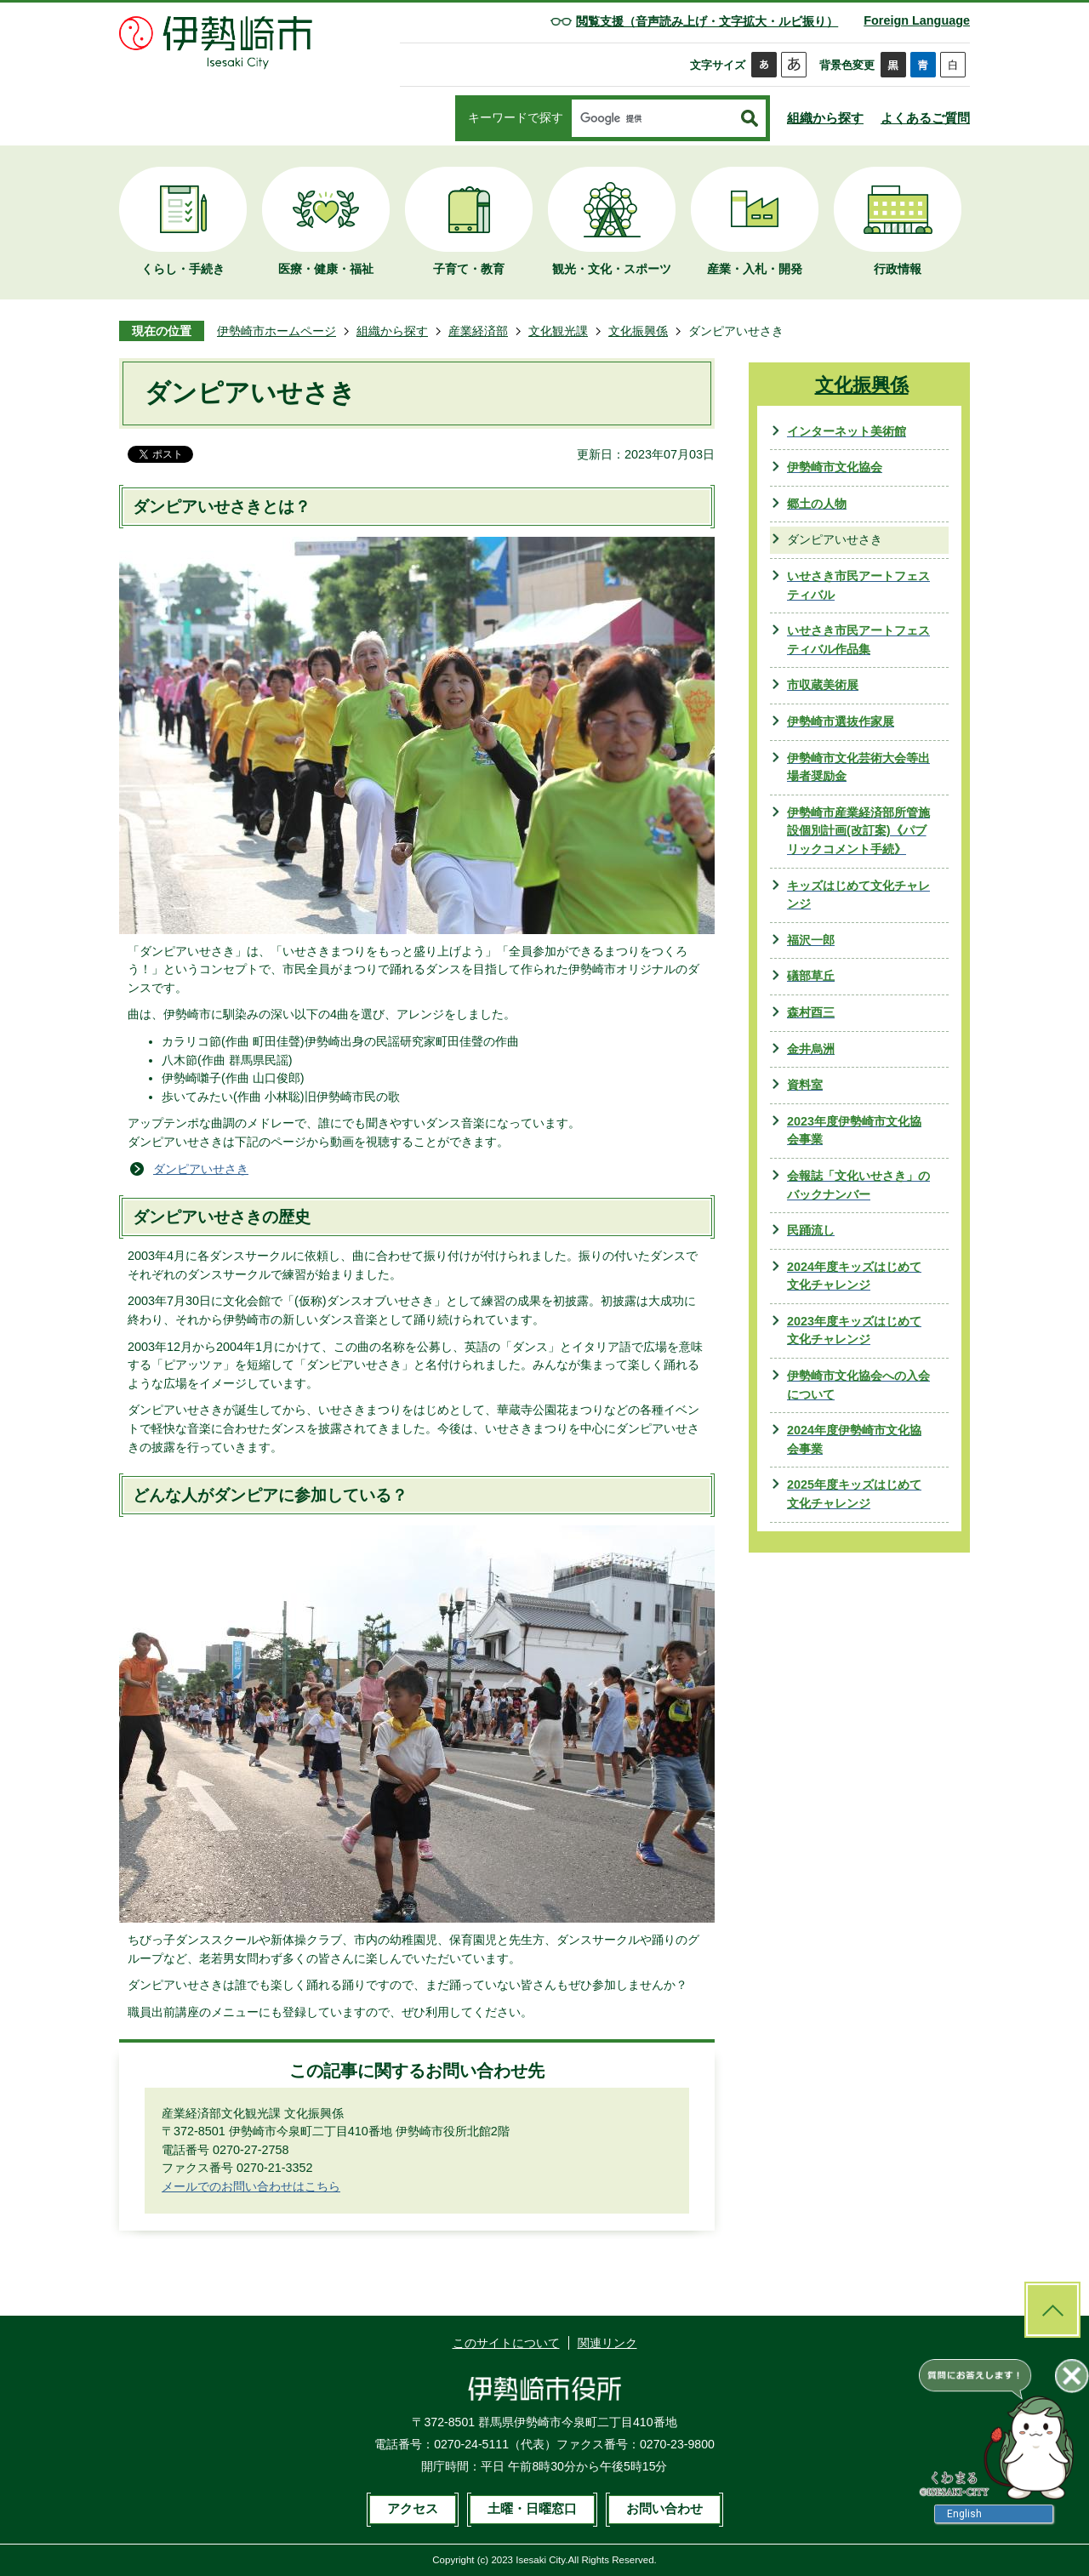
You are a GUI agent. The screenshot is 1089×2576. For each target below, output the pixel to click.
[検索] (652, 119)
